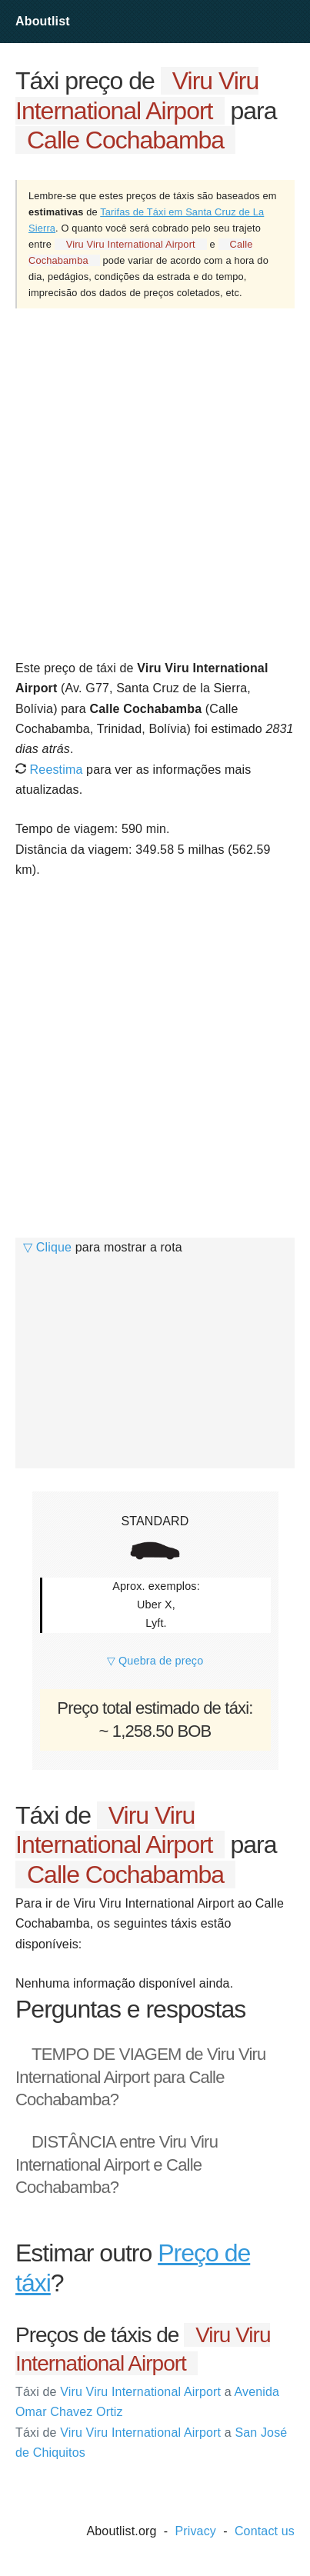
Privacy (195, 2531)
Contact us (265, 2531)
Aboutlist (42, 21)
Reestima (48, 769)
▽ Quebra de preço (155, 1661)
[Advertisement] (155, 483)
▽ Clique (47, 1247)
